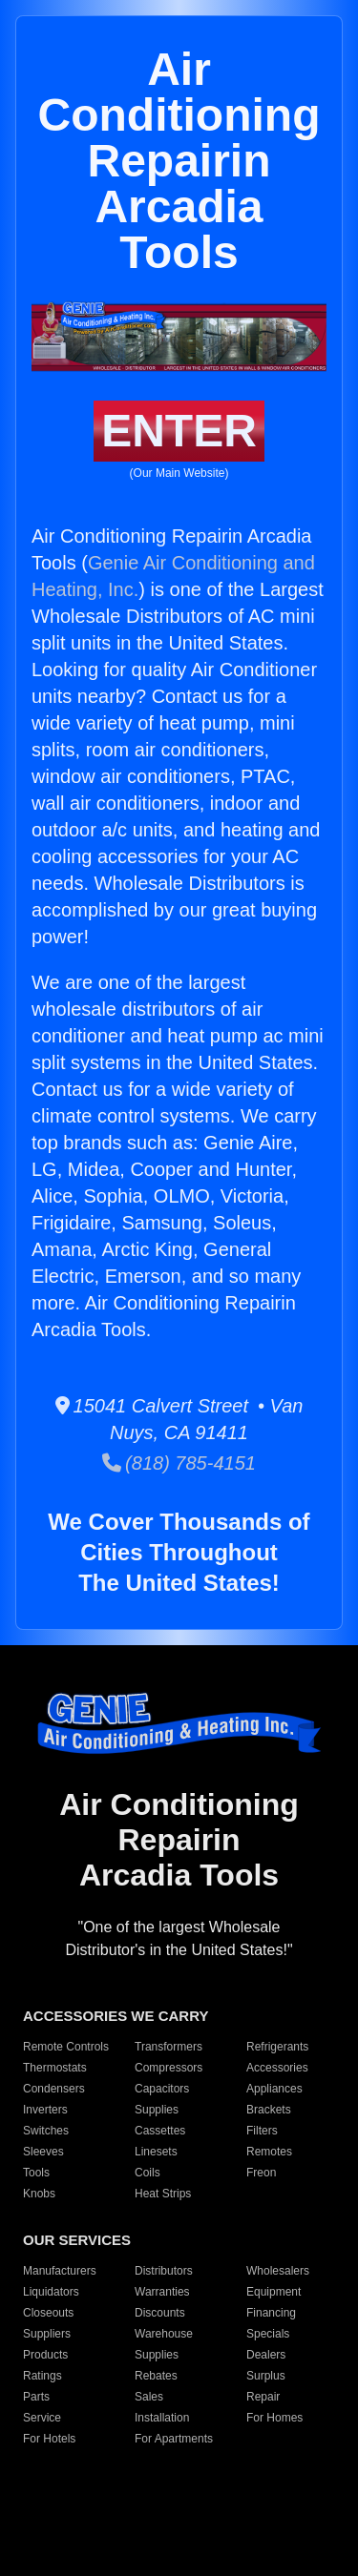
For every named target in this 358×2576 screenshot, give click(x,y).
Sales (149, 2396)
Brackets (268, 2109)
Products (45, 2354)
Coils (147, 2172)
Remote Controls (66, 2046)
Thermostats (55, 2067)
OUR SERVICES (77, 2240)
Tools (36, 2172)
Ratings (42, 2375)
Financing (271, 2312)
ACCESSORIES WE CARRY (115, 2016)
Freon (261, 2172)
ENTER (179, 430)
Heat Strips (163, 2193)
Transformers (168, 2046)
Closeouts (48, 2312)
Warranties (162, 2291)
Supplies (157, 2109)
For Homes (274, 2417)
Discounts (160, 2312)
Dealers (265, 2354)
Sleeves (43, 2151)
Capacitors (162, 2088)
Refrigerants (277, 2046)
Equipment (273, 2291)
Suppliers (47, 2333)
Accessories (277, 2067)
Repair (263, 2396)
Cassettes (160, 2130)
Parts (36, 2396)
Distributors (164, 2270)
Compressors (168, 2067)
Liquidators (51, 2291)
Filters (262, 2130)
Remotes (269, 2151)
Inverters (45, 2109)
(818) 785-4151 (179, 1463)
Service (42, 2417)
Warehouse (164, 2333)
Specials (267, 2333)
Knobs (39, 2193)
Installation (162, 2417)
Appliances (274, 2088)
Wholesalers (277, 2270)
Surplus (265, 2375)
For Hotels (49, 2438)
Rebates (156, 2375)
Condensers (54, 2088)
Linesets (156, 2151)
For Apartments (174, 2438)
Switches (46, 2130)
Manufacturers (59, 2270)
